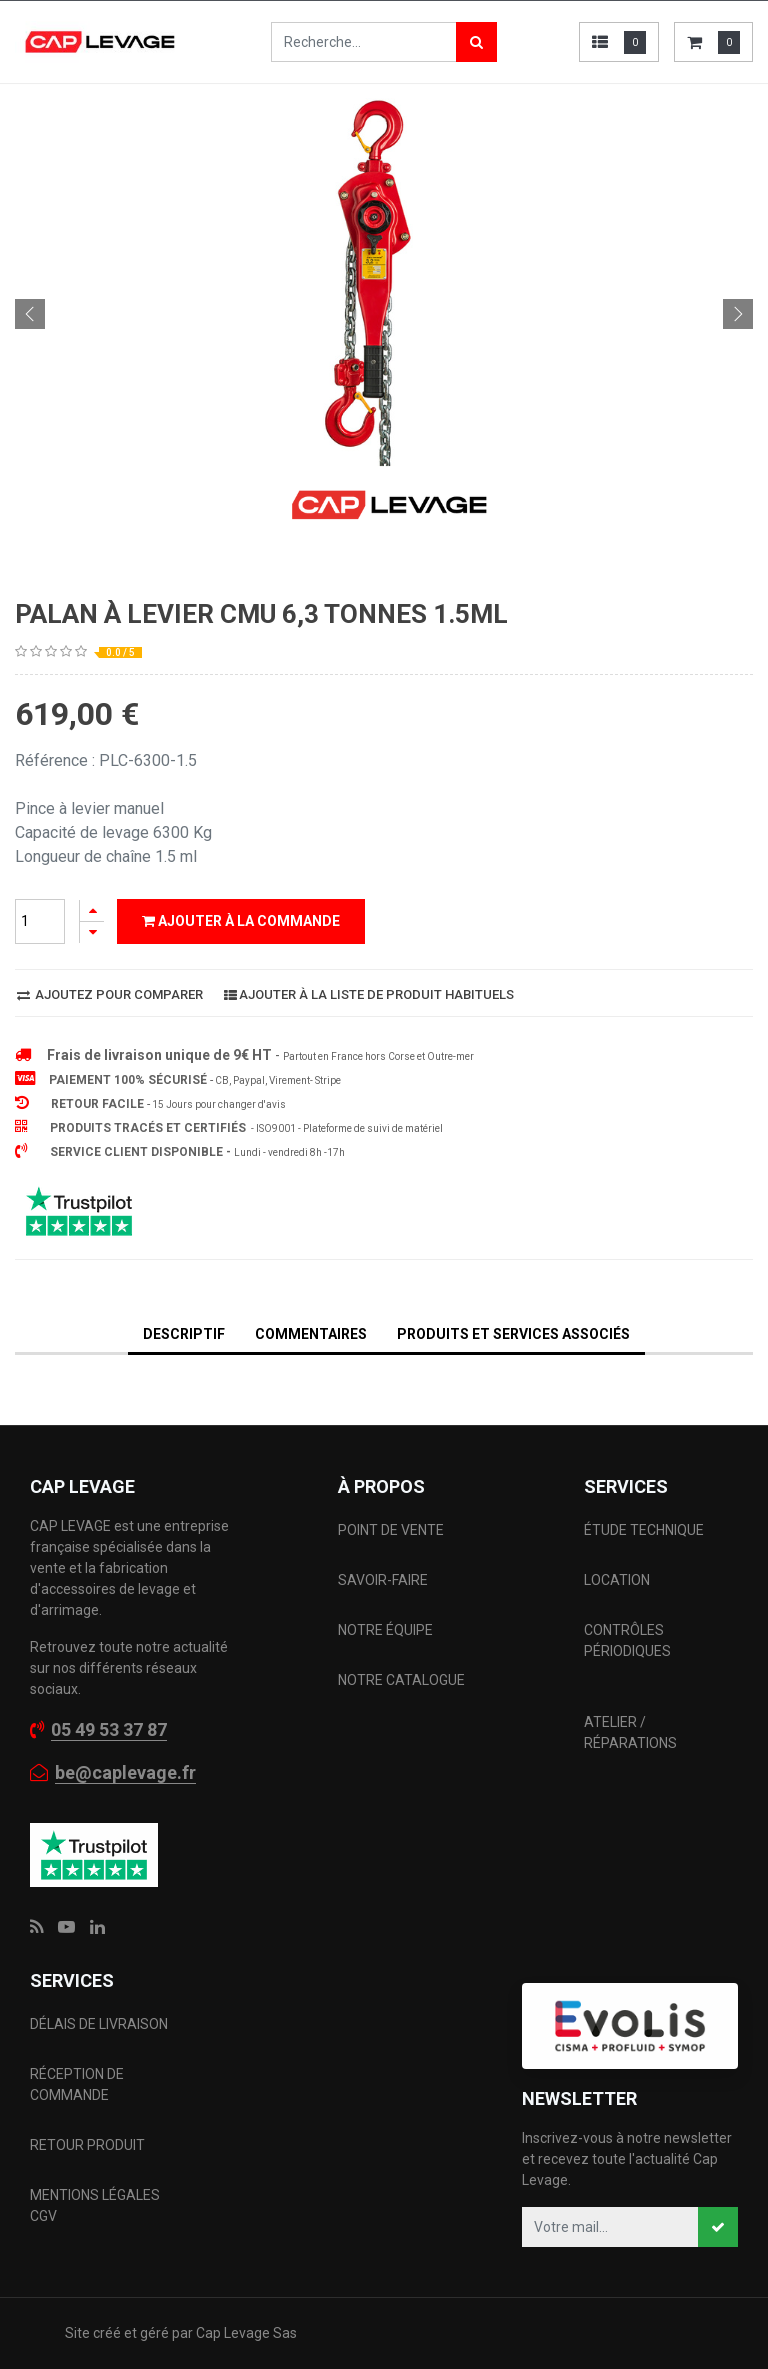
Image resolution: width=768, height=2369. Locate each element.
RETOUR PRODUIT (87, 2145)
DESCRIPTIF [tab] (184, 1334)
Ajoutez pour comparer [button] (110, 994)
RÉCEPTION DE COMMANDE (77, 2084)
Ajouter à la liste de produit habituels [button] (369, 994)
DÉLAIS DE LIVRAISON (100, 2024)
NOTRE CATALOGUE (401, 1680)
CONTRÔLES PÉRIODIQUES (627, 1640)
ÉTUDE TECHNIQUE (645, 1530)
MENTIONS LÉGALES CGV (95, 2205)
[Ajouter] (92, 910)
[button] (30, 314)
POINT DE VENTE (391, 1530)
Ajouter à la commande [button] (241, 921)
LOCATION (618, 1580)
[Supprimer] (92, 932)
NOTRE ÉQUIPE (385, 1630)
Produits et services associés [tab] (513, 1334)
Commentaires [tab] (311, 1334)
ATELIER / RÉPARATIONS (630, 1732)
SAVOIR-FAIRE (383, 1580)
